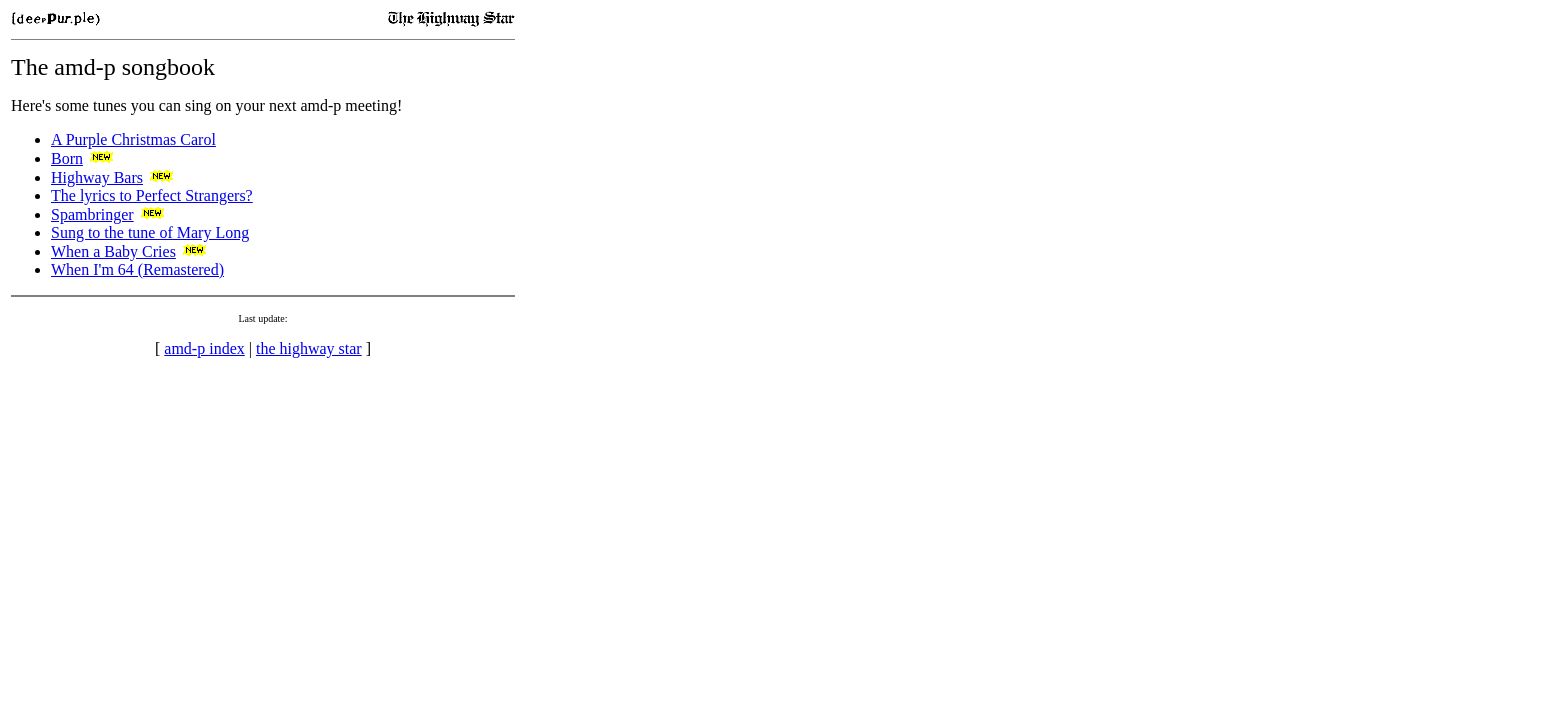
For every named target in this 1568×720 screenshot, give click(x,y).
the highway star (309, 348)
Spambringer (92, 214)
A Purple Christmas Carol (133, 139)
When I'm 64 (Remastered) (137, 269)
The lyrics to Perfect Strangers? (152, 195)
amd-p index (204, 348)
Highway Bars (97, 177)
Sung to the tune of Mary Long (150, 232)
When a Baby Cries (113, 251)
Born (67, 158)
